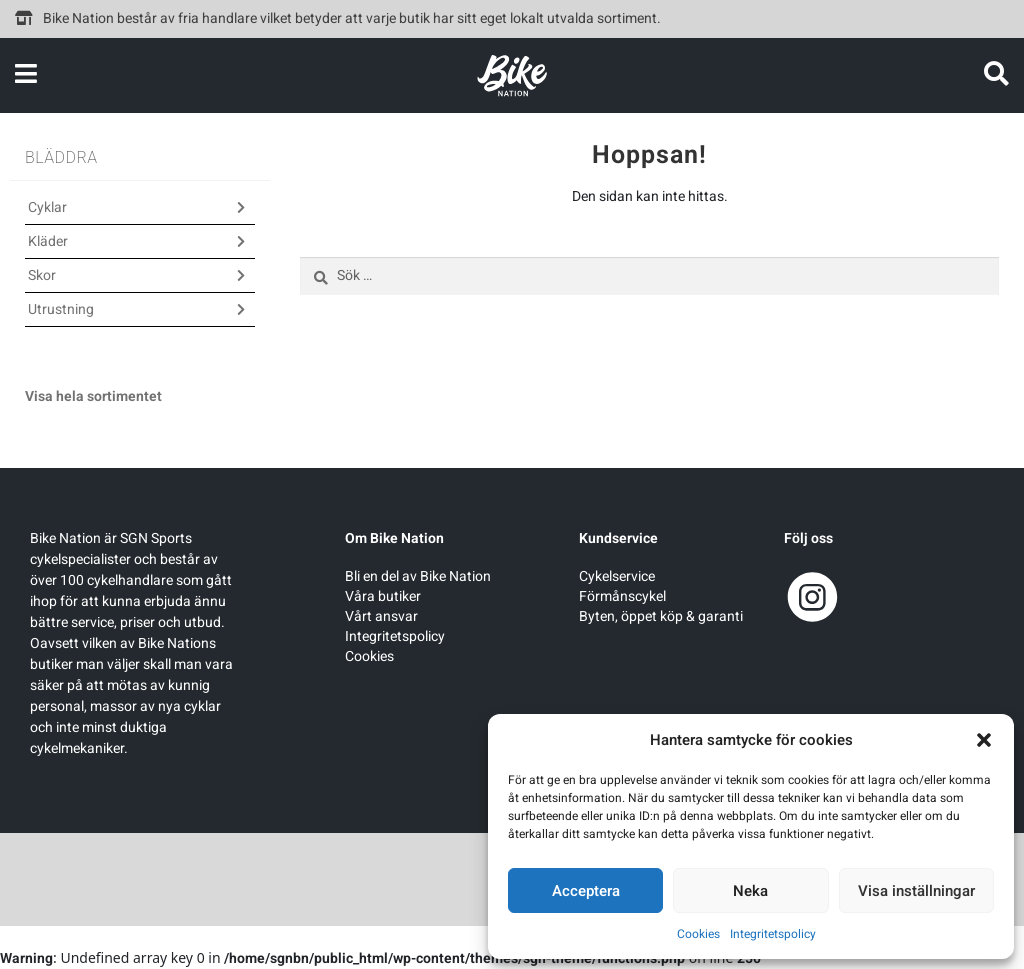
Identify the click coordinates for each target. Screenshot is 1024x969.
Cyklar (47, 207)
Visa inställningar (916, 891)
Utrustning (61, 309)
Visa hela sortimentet (93, 396)
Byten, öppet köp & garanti (661, 616)
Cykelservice (617, 576)
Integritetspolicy (773, 934)
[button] (984, 740)
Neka (750, 891)
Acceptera (586, 891)
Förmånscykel (622, 596)
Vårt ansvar (381, 616)
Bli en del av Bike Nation (418, 576)
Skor (42, 275)
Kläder (48, 241)
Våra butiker (383, 596)
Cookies (698, 934)
